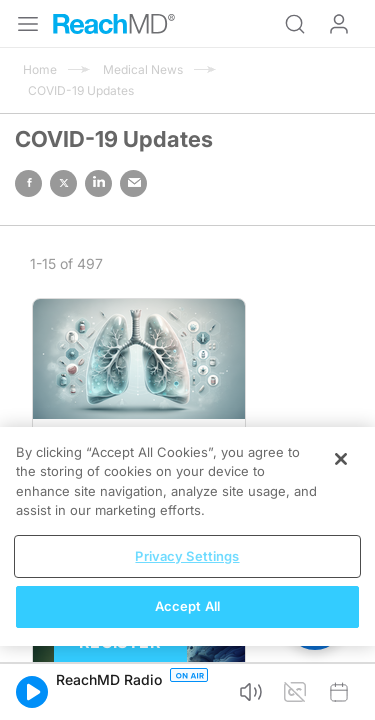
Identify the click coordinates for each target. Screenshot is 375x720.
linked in (98, 183)
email (133, 183)
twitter (63, 183)
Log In (339, 24)
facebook (28, 183)
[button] (32, 692)
